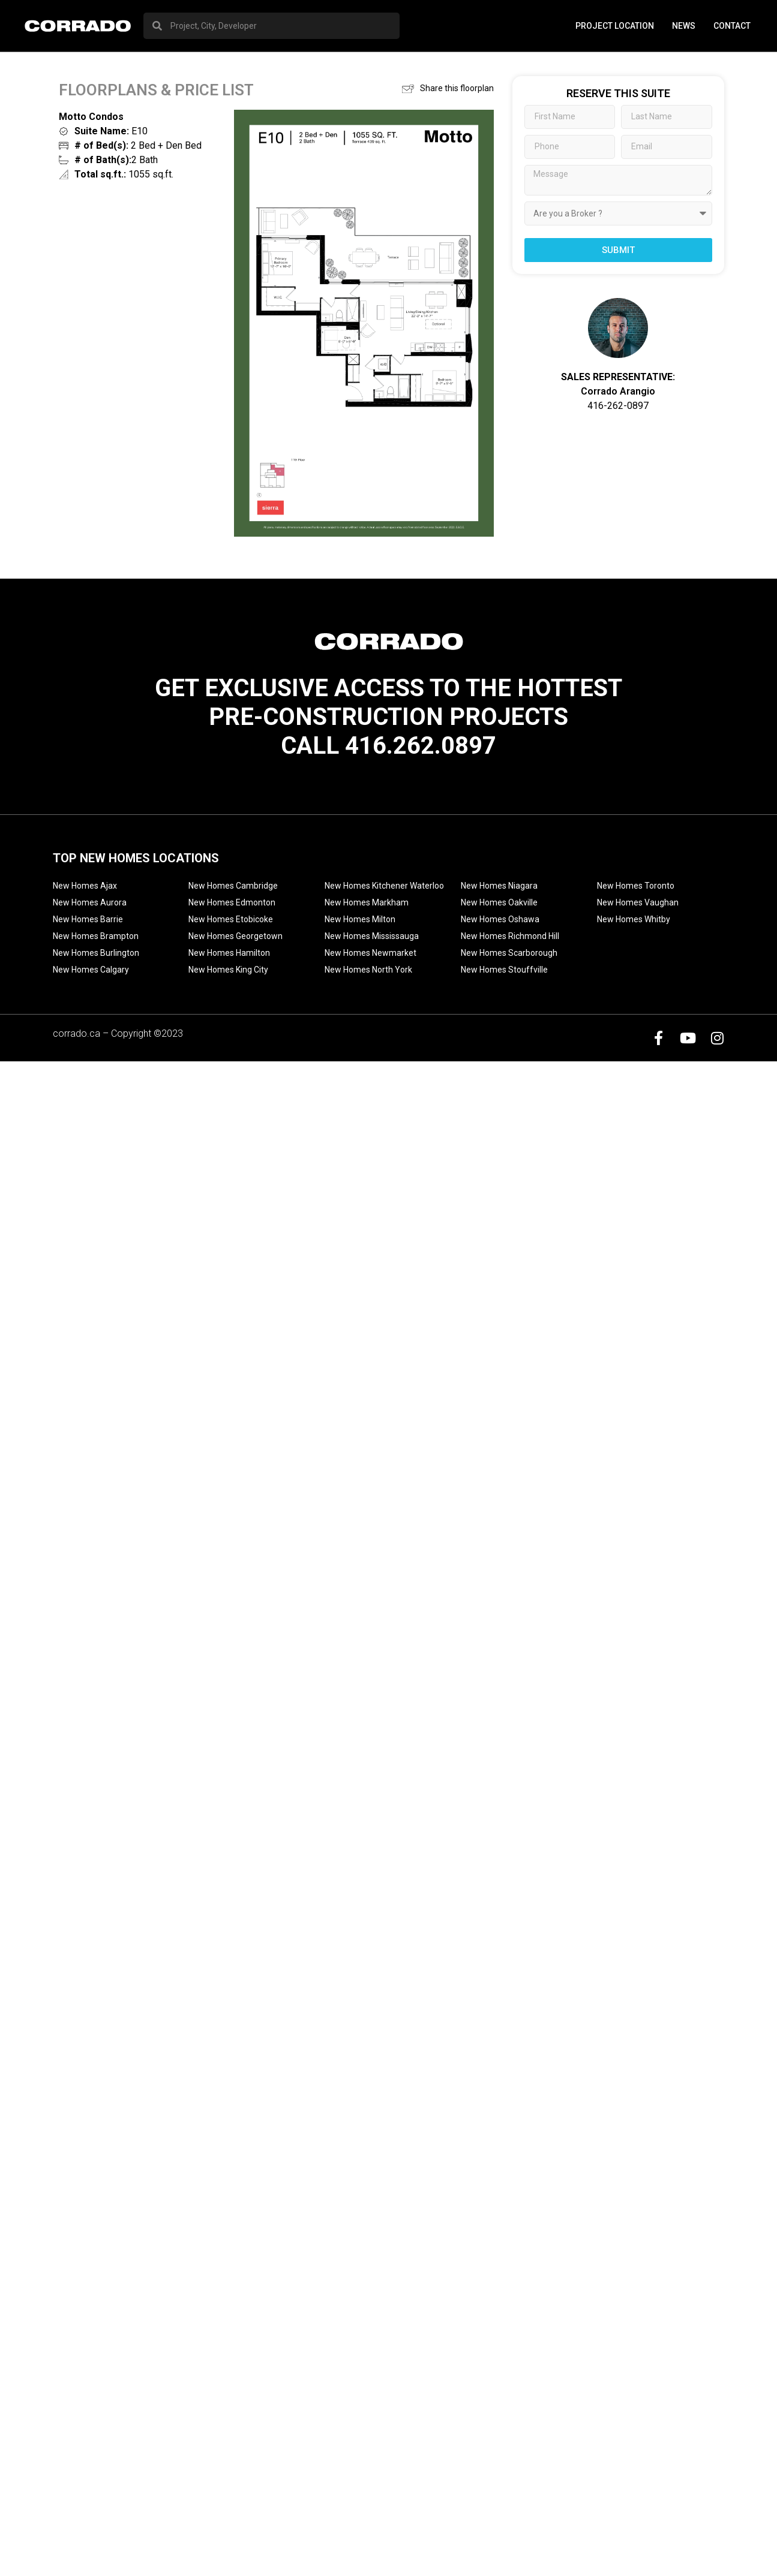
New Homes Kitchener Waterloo (384, 885)
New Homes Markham (367, 902)
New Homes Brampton (96, 936)
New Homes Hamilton (229, 953)
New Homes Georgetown (235, 936)
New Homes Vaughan (638, 902)
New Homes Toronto (635, 885)
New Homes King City (228, 969)
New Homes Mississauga (372, 936)
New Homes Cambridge (233, 885)
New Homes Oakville (499, 902)
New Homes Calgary (91, 969)
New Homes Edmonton (231, 902)
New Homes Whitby (633, 919)
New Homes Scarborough (509, 953)
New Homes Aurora (90, 902)
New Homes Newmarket (370, 953)
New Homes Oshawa (500, 919)
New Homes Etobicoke (230, 919)
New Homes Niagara (499, 885)
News (683, 26)
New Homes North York (368, 969)
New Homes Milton (360, 919)
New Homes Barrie (88, 919)
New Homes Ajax (85, 885)
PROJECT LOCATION (614, 26)
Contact (732, 26)
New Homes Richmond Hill (510, 936)
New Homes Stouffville (504, 969)
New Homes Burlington (96, 953)
